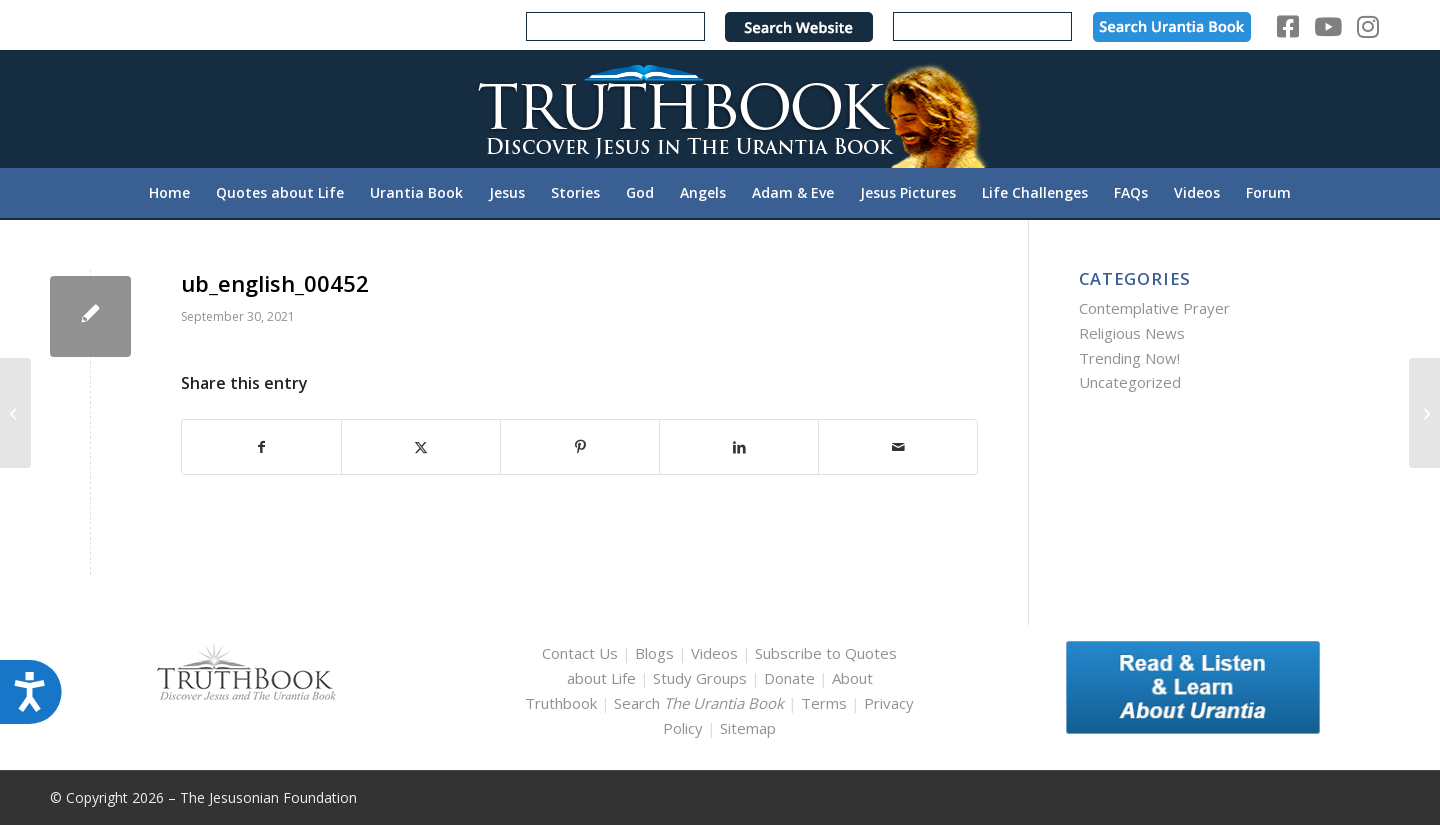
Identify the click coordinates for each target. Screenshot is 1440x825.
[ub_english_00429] (15, 413)
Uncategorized (1130, 382)
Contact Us (580, 653)
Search (701, 703)
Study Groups (702, 678)
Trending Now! (1129, 358)
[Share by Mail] (898, 447)
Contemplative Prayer (1154, 308)
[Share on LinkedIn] (739, 447)
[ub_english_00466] (1424, 413)
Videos (714, 653)
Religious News (1132, 333)
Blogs (654, 653)
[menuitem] (169, 193)
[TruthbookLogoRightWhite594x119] (720, 108)
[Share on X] (421, 447)
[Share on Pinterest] (580, 447)
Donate (789, 678)
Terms (824, 703)
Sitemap (748, 728)
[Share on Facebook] (261, 447)
